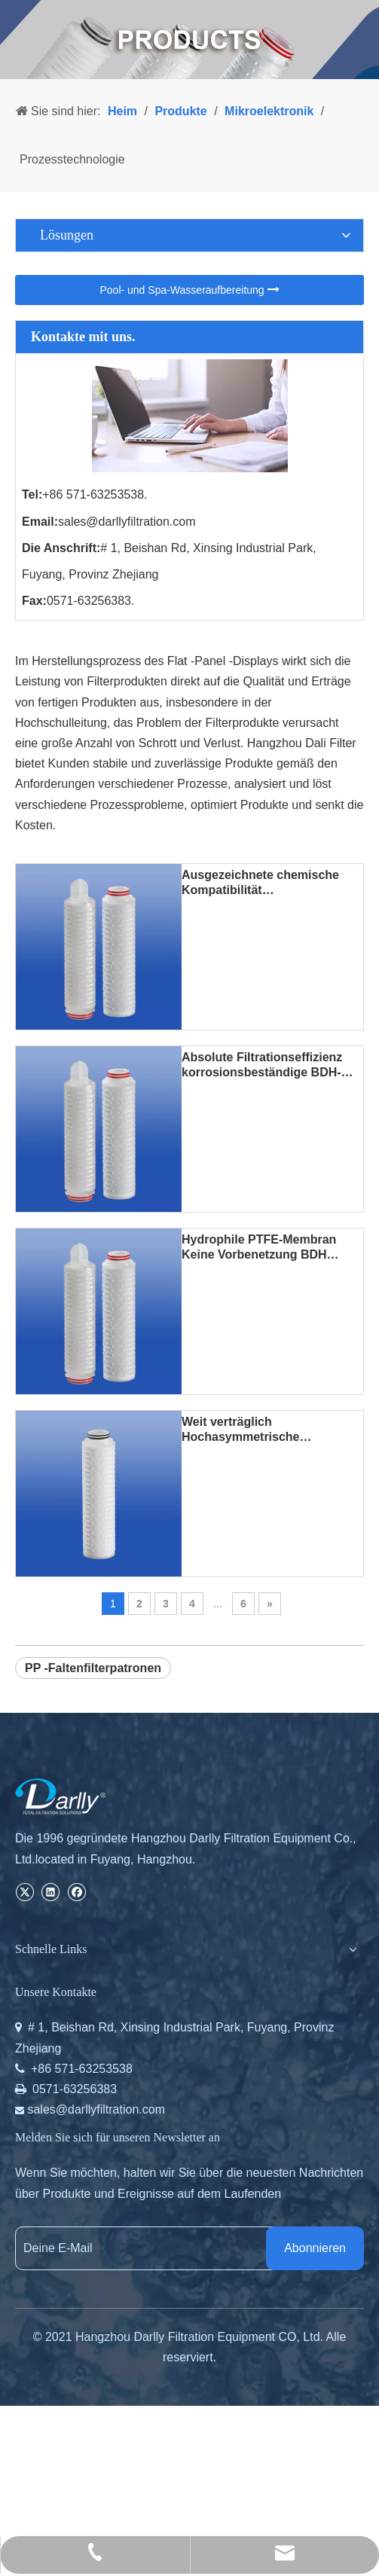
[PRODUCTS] (189, 39)
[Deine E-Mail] (155, 2248)
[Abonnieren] (315, 2248)
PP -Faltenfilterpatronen (93, 1668)
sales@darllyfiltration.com (127, 521)
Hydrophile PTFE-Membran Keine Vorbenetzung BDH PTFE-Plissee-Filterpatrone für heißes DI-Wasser (268, 1247)
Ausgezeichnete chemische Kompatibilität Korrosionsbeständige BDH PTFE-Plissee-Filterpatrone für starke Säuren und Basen (268, 883)
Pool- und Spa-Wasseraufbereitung (189, 289)
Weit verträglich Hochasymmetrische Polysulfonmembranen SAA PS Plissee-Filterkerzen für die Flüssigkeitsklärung (270, 1430)
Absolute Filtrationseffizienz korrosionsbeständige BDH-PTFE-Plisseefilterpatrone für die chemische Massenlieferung (272, 1065)
